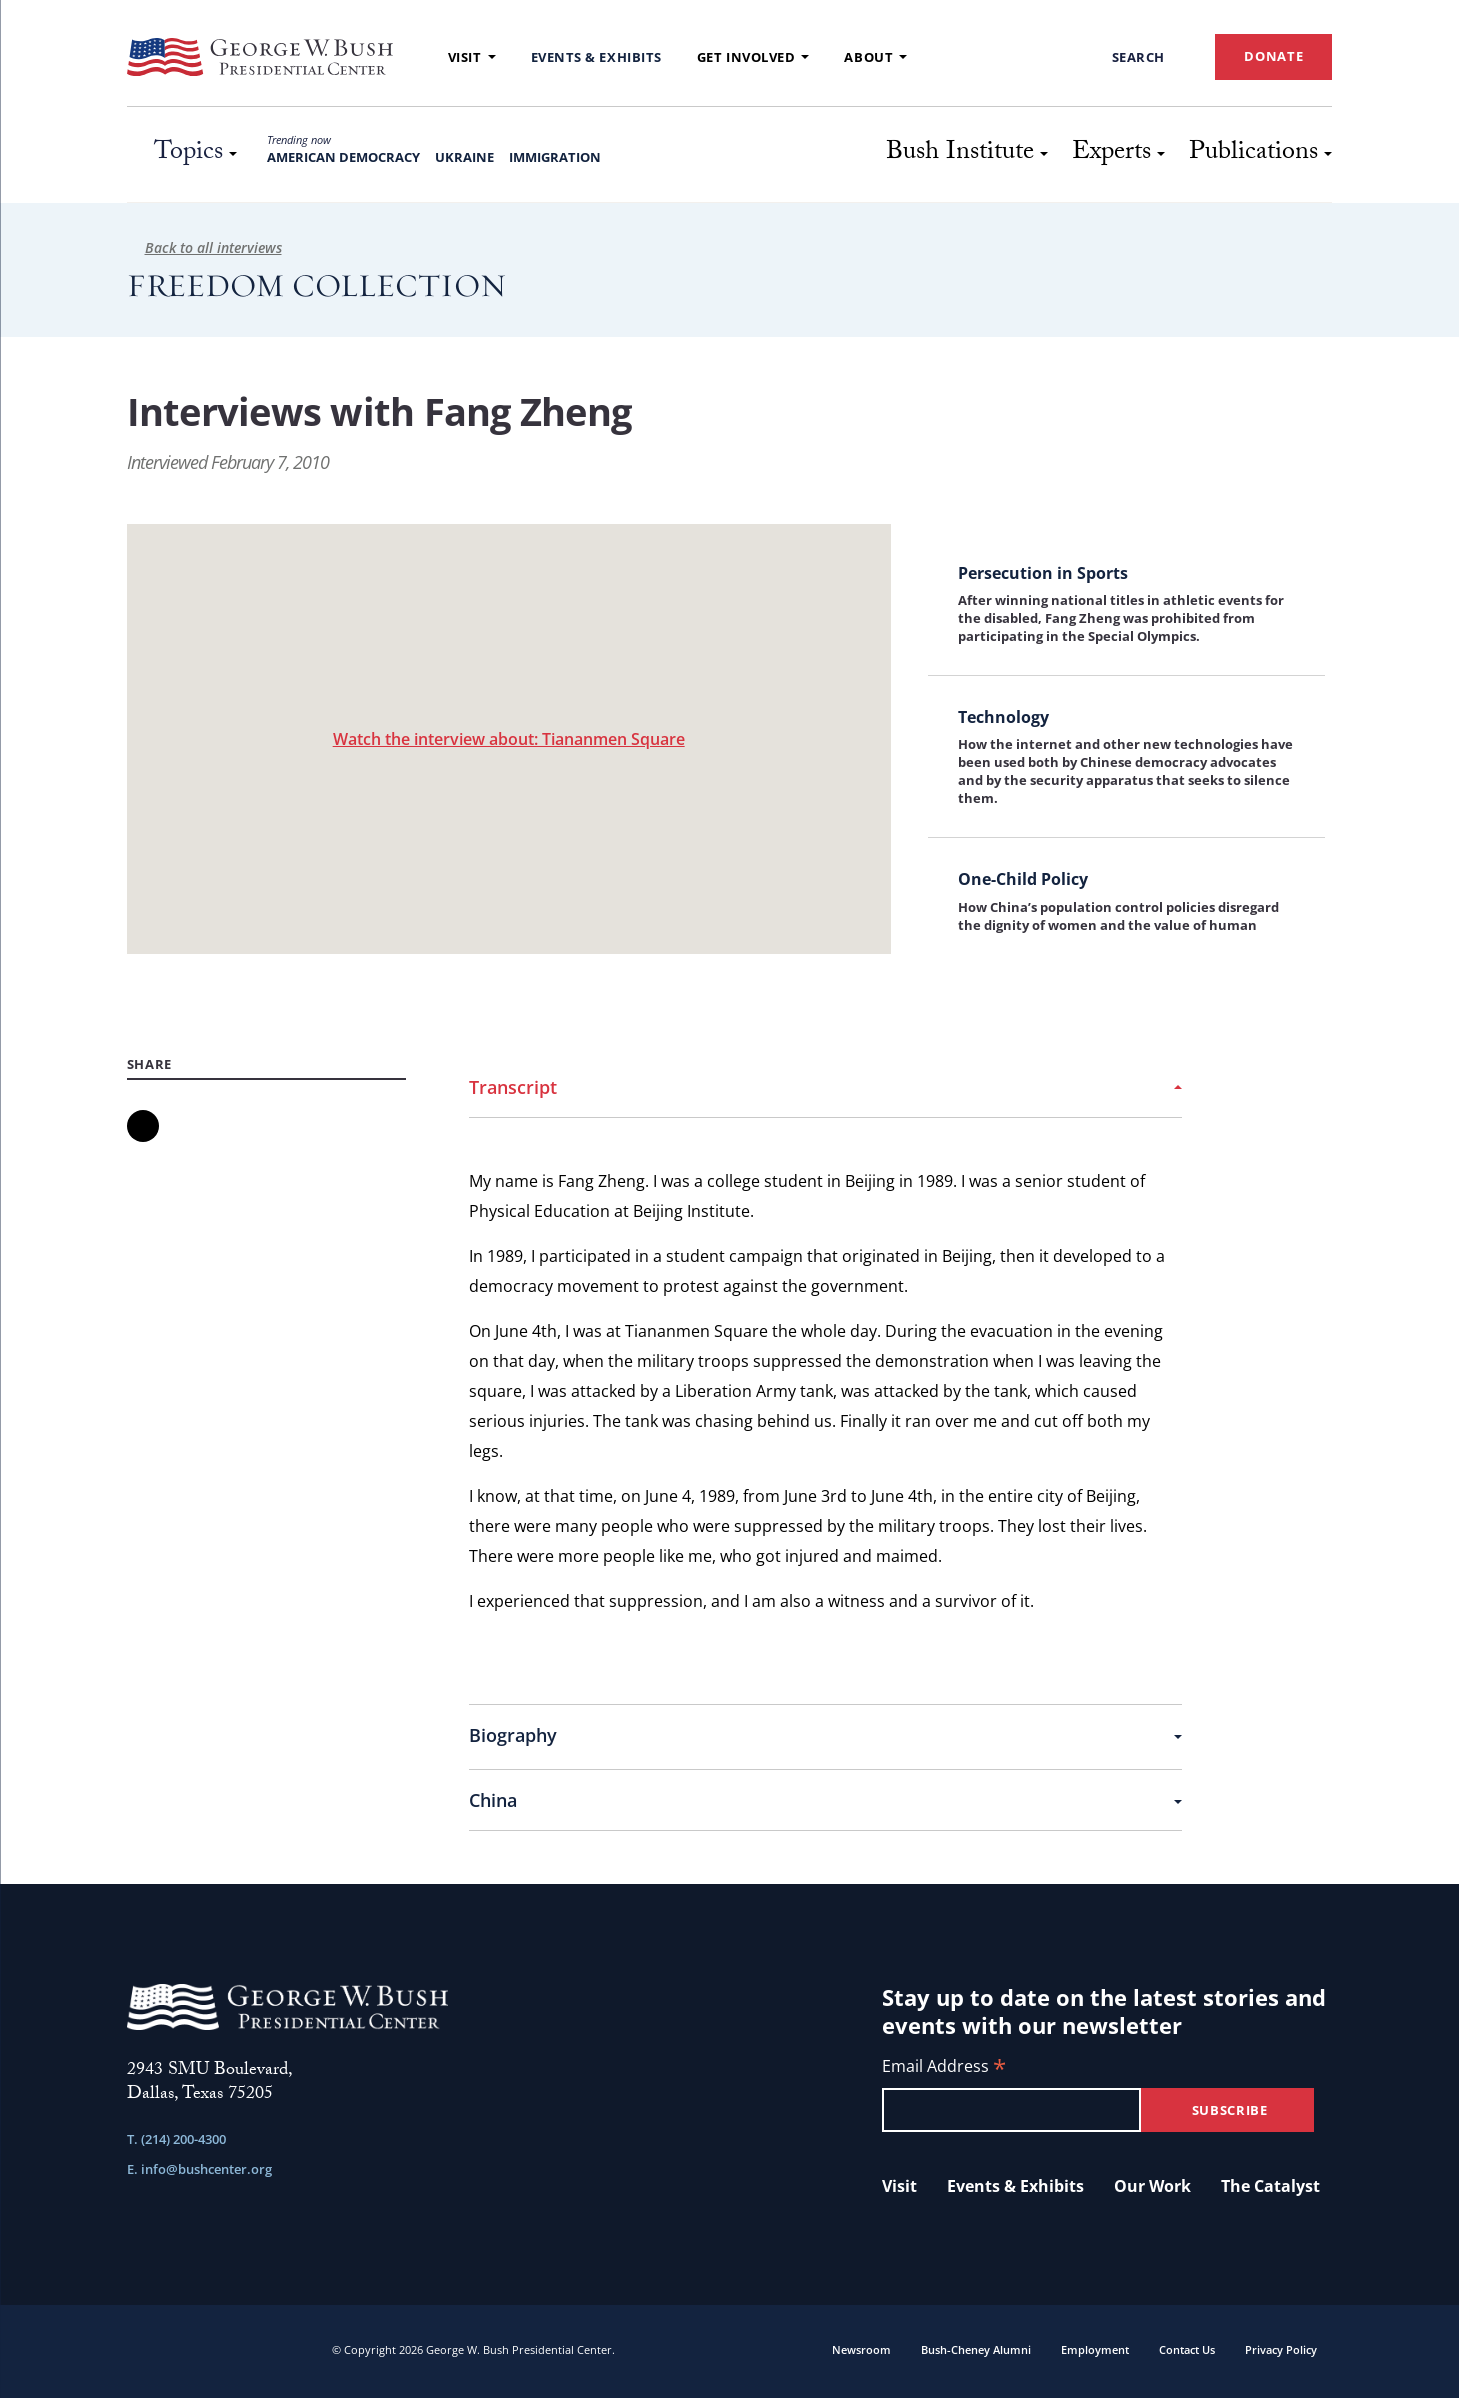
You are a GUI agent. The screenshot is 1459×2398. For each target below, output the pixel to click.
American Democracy (343, 157)
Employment (1095, 2349)
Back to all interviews (204, 247)
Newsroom (861, 2349)
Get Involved (753, 57)
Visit (472, 57)
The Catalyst (1270, 2186)
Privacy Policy (1281, 2349)
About (875, 57)
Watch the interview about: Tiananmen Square (509, 739)
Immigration (555, 157)
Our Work (1152, 2186)
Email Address (944, 2067)
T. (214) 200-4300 (176, 2139)
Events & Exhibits (596, 57)
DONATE (1273, 56)
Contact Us (1187, 2349)
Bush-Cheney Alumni (976, 2349)
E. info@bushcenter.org (199, 2169)
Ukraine (464, 157)
